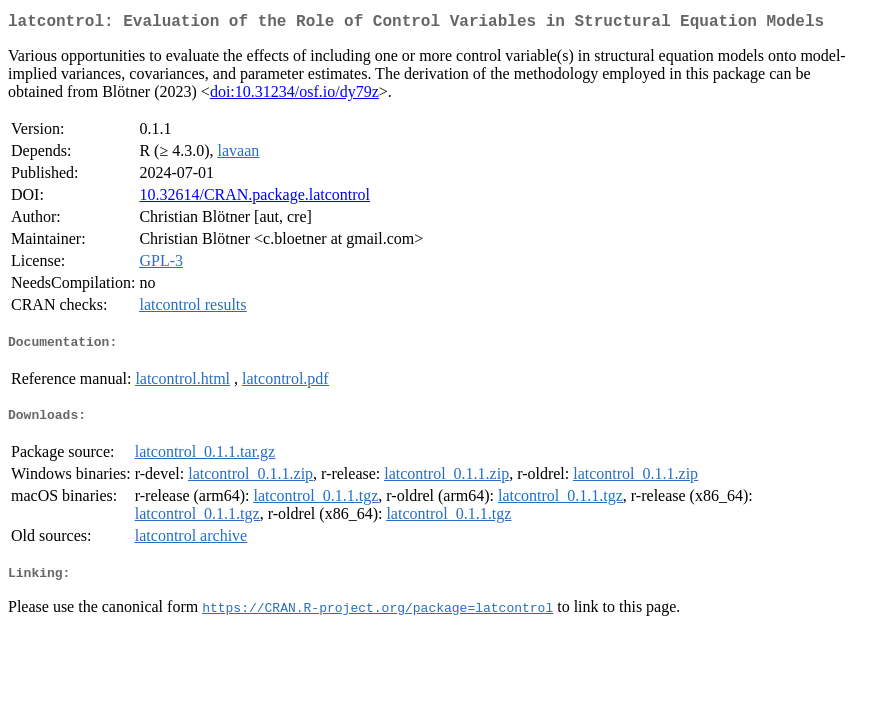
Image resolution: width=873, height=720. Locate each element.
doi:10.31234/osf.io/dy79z (294, 95)
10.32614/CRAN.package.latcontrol (254, 198)
